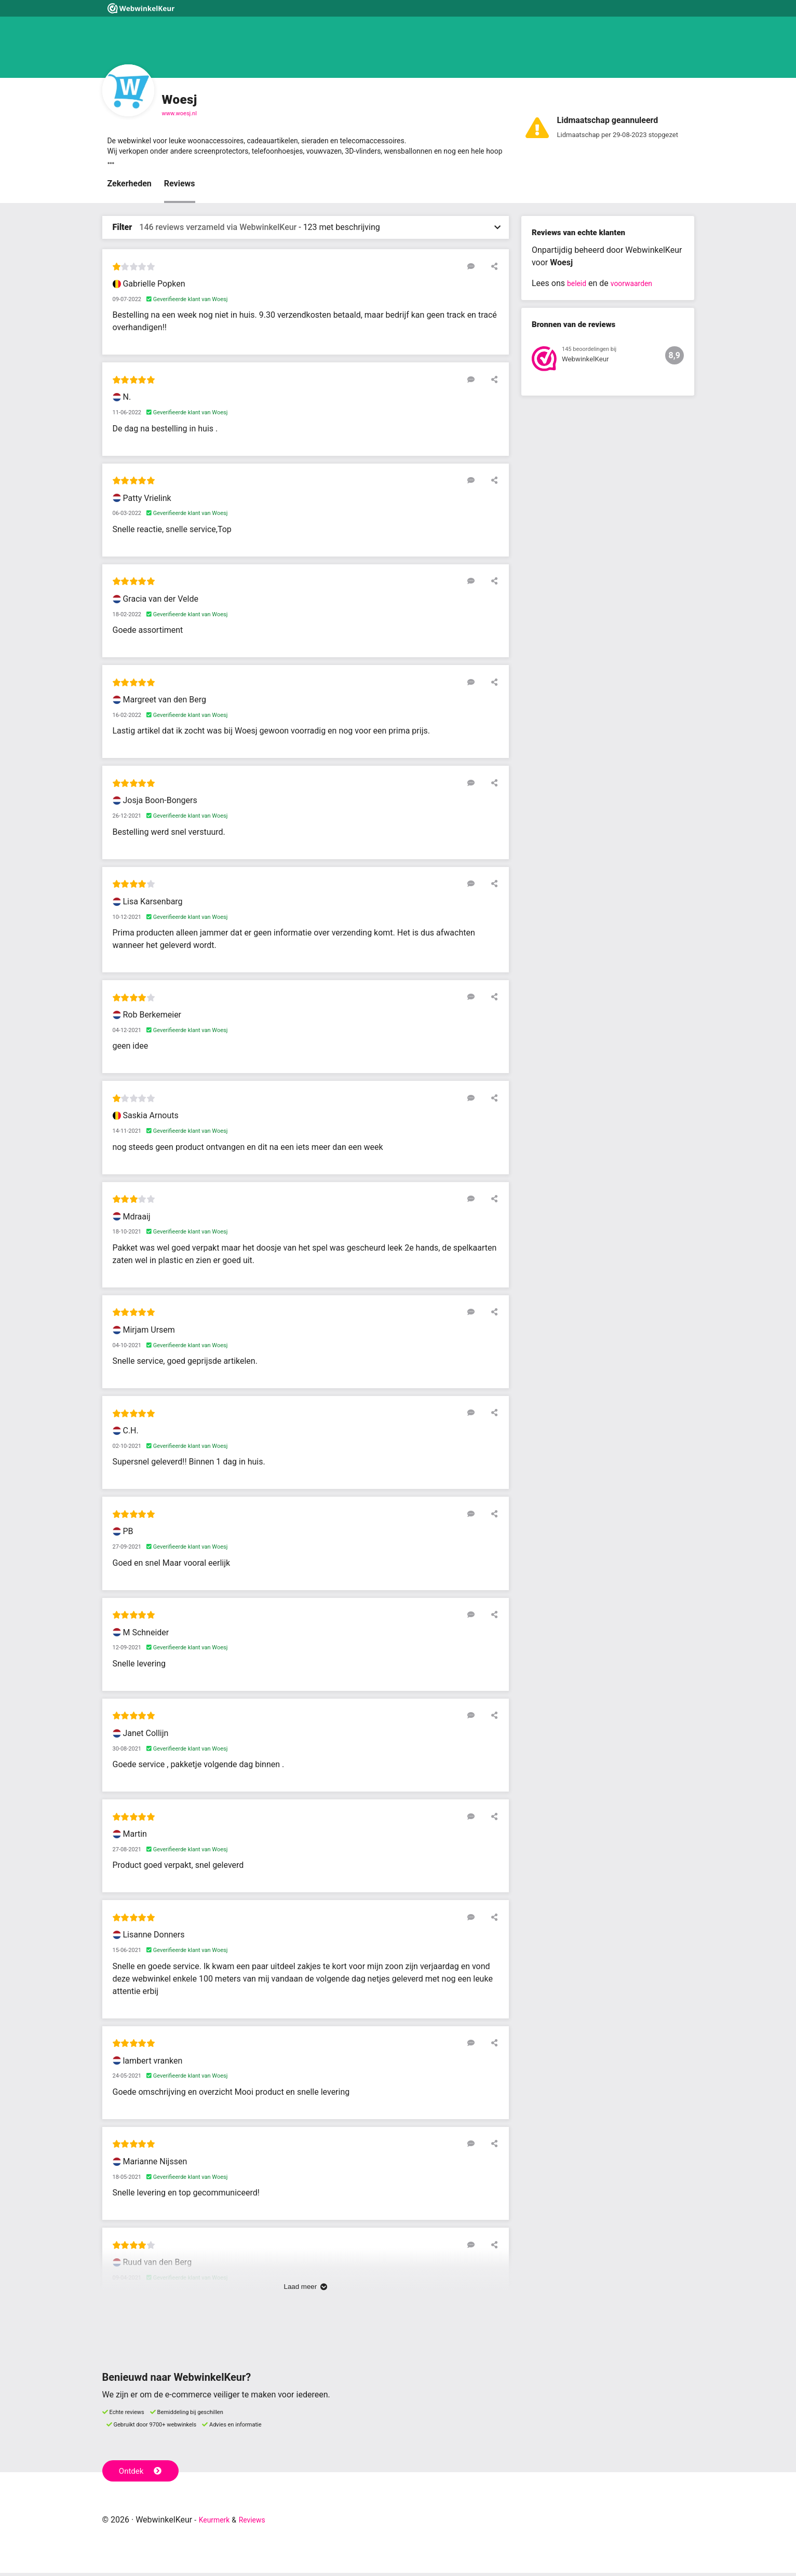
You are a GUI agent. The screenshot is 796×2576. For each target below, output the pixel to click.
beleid (578, 287)
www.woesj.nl (179, 113)
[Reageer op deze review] (477, 269)
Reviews (179, 187)
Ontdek (143, 2473)
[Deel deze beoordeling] (492, 269)
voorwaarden (637, 287)
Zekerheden (129, 187)
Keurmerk (217, 2523)
